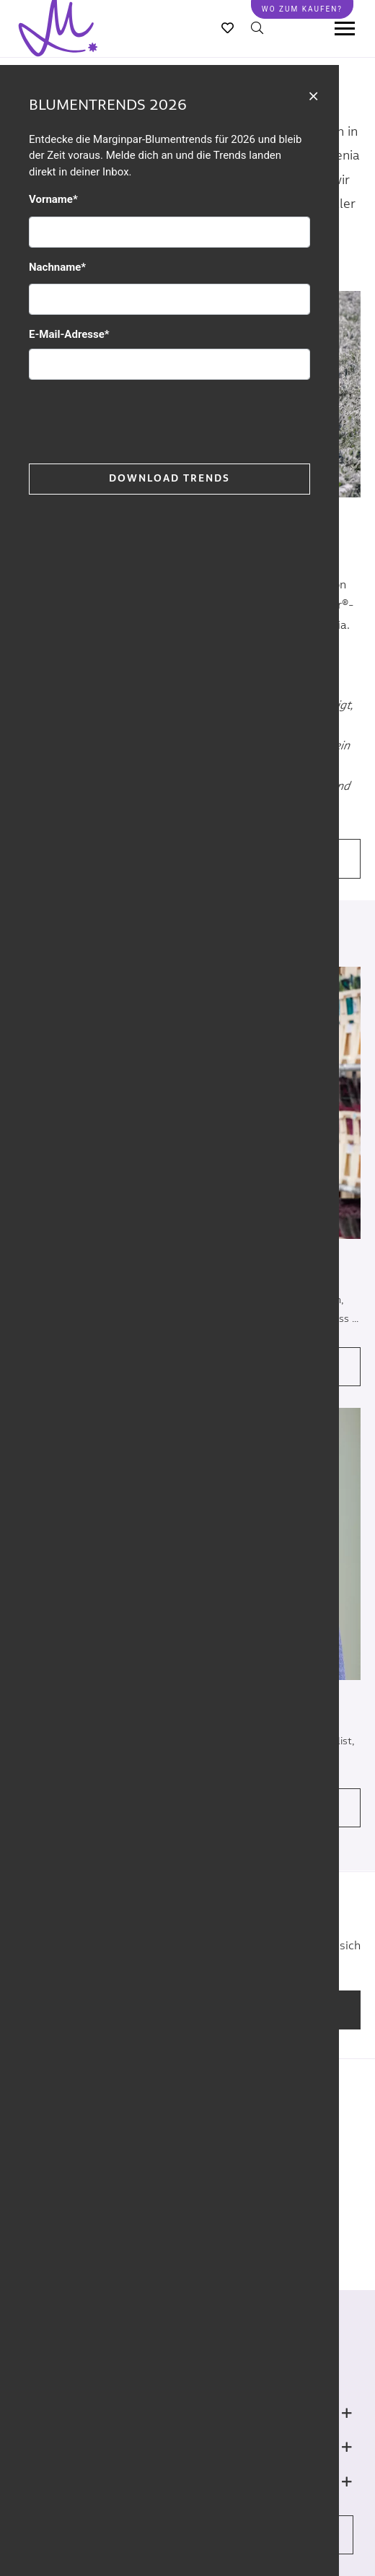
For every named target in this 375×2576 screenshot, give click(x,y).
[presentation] (138, 419)
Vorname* (53, 199)
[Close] (313, 95)
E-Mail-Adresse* (69, 334)
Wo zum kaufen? (302, 9)
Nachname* (57, 267)
